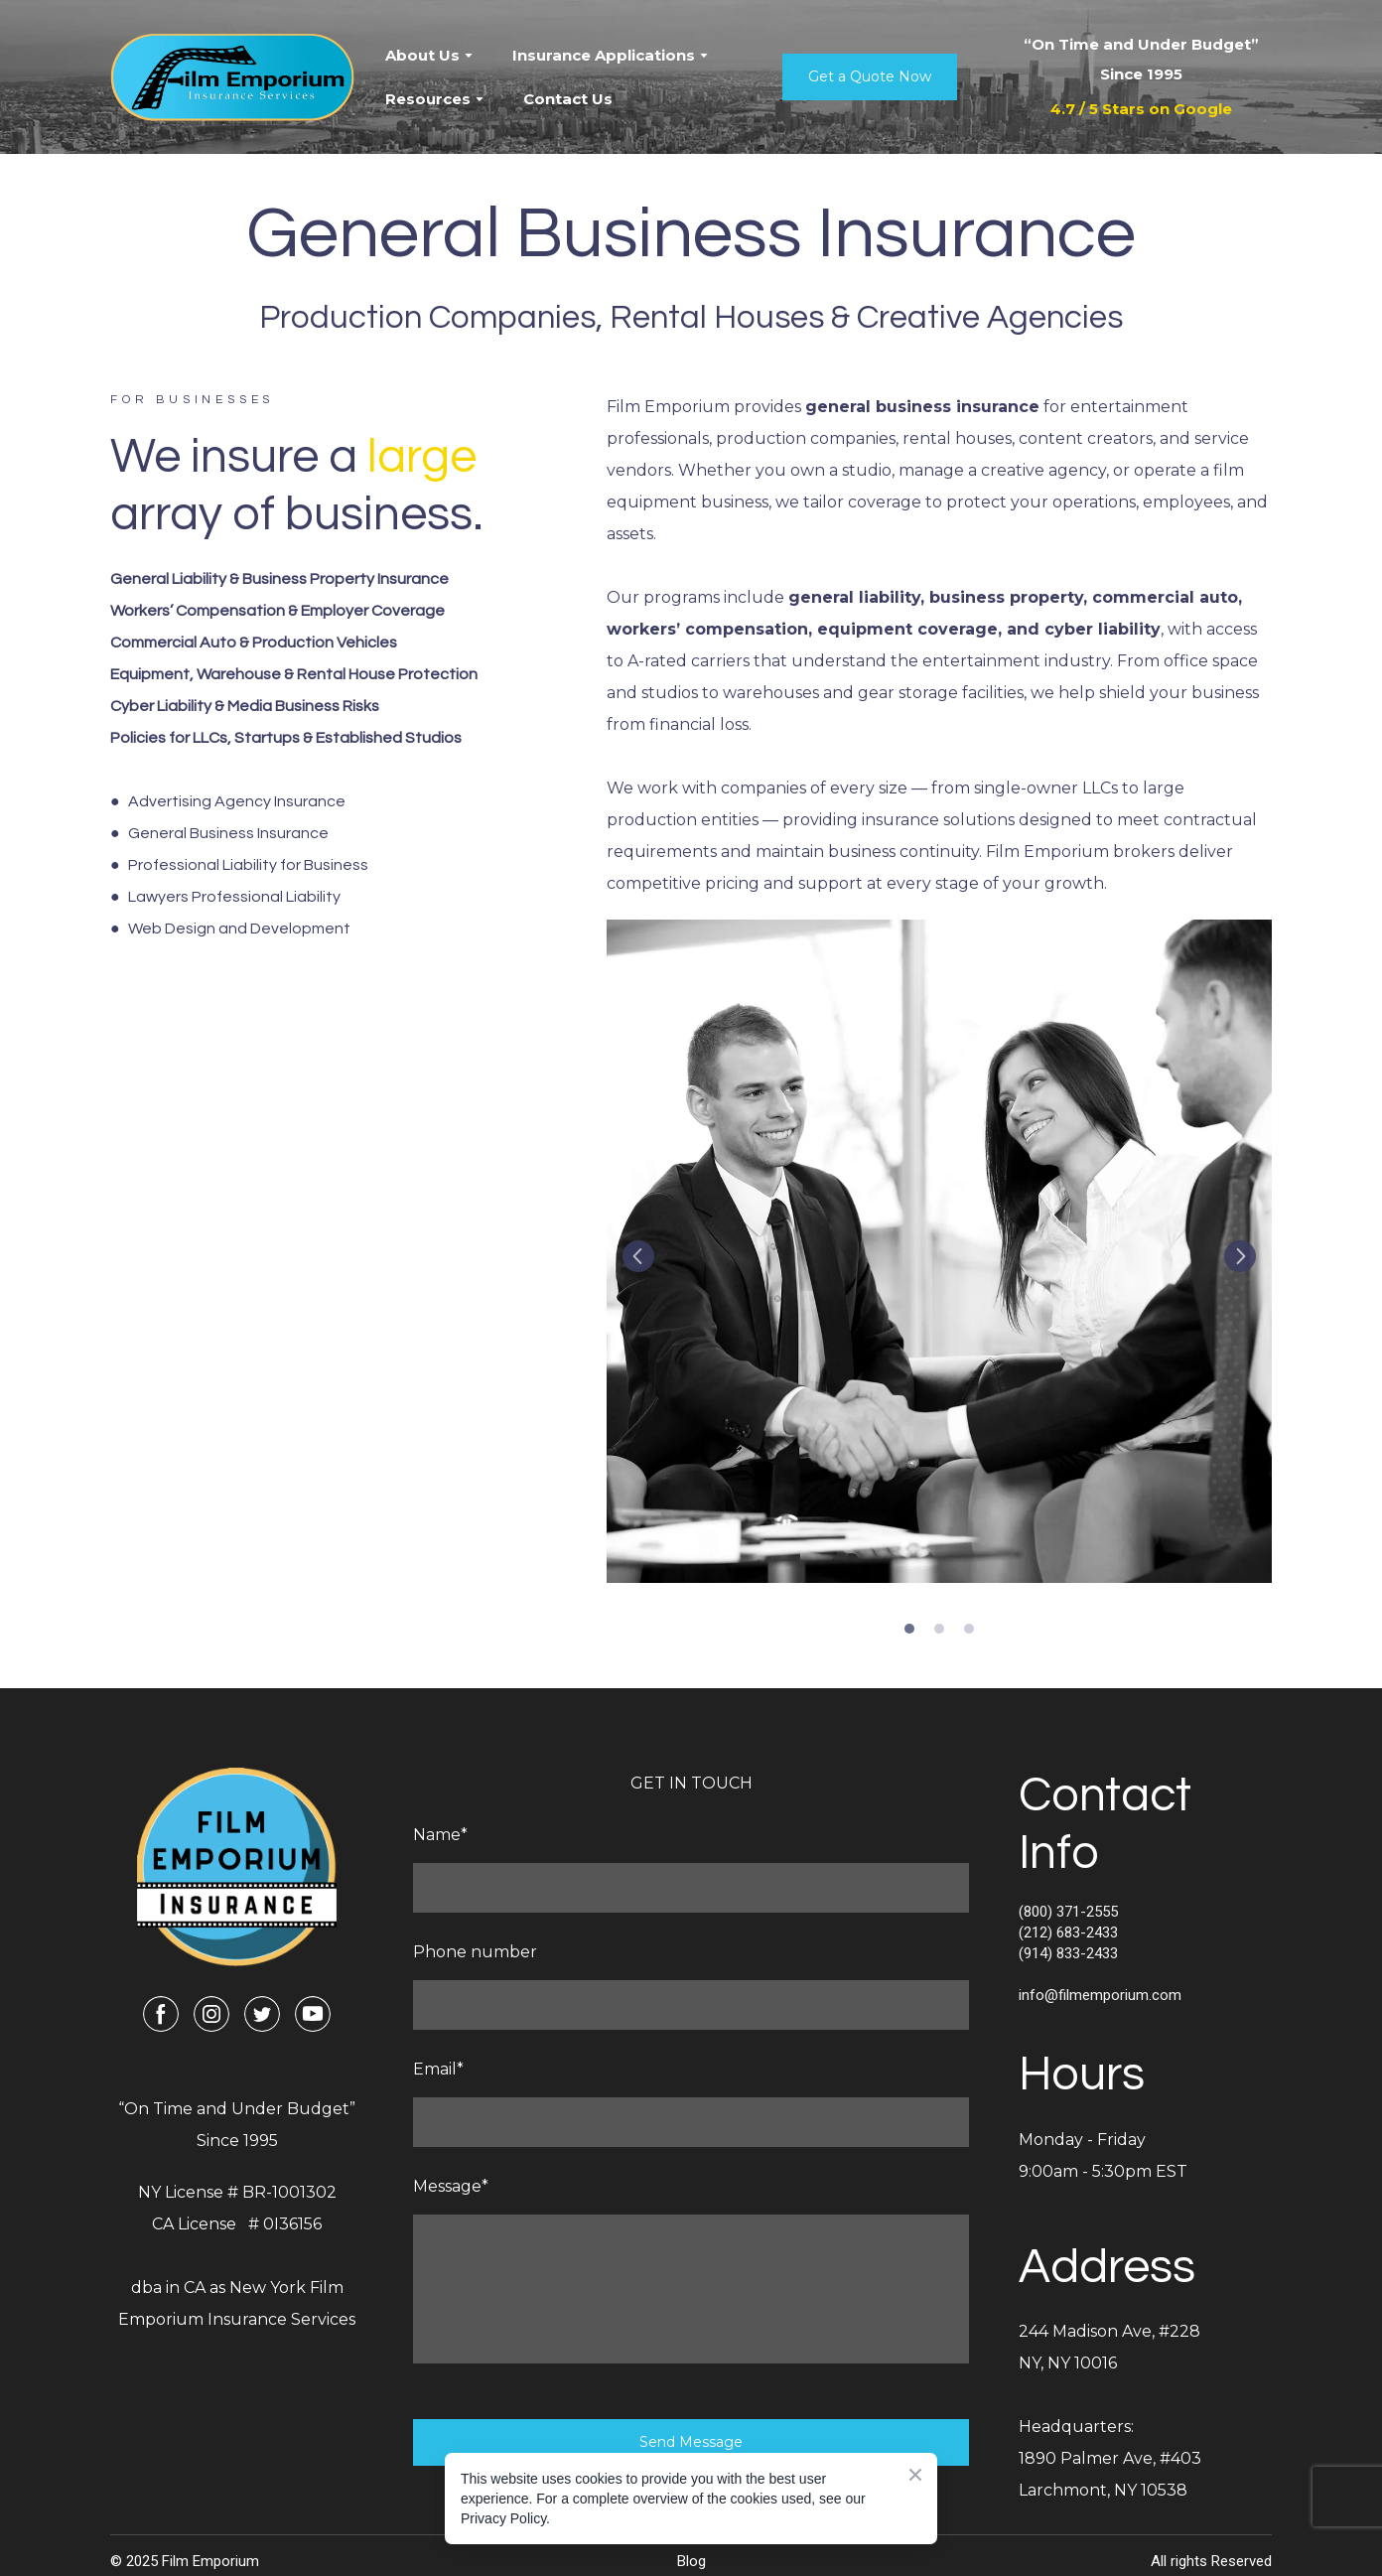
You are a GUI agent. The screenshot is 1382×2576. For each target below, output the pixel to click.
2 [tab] (939, 1629)
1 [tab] (909, 1629)
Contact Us (568, 98)
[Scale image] (939, 1251)
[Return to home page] (232, 77)
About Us (422, 55)
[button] (869, 77)
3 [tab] (969, 1629)
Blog (691, 2561)
